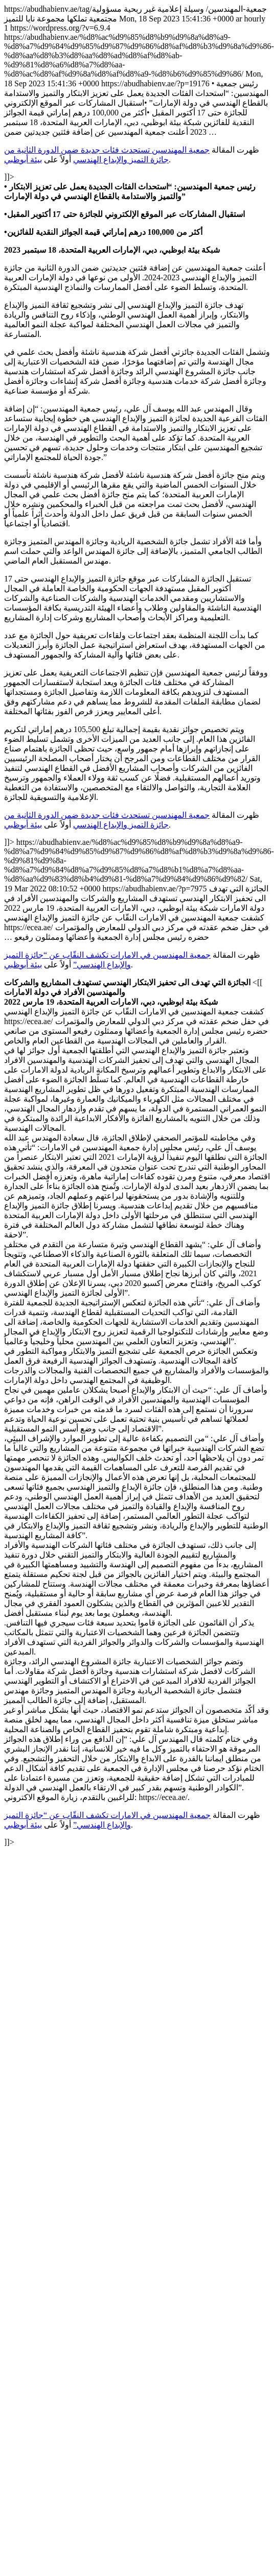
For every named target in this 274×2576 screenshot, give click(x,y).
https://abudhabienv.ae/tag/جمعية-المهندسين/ (139, 925)
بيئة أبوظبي (23, 159)
